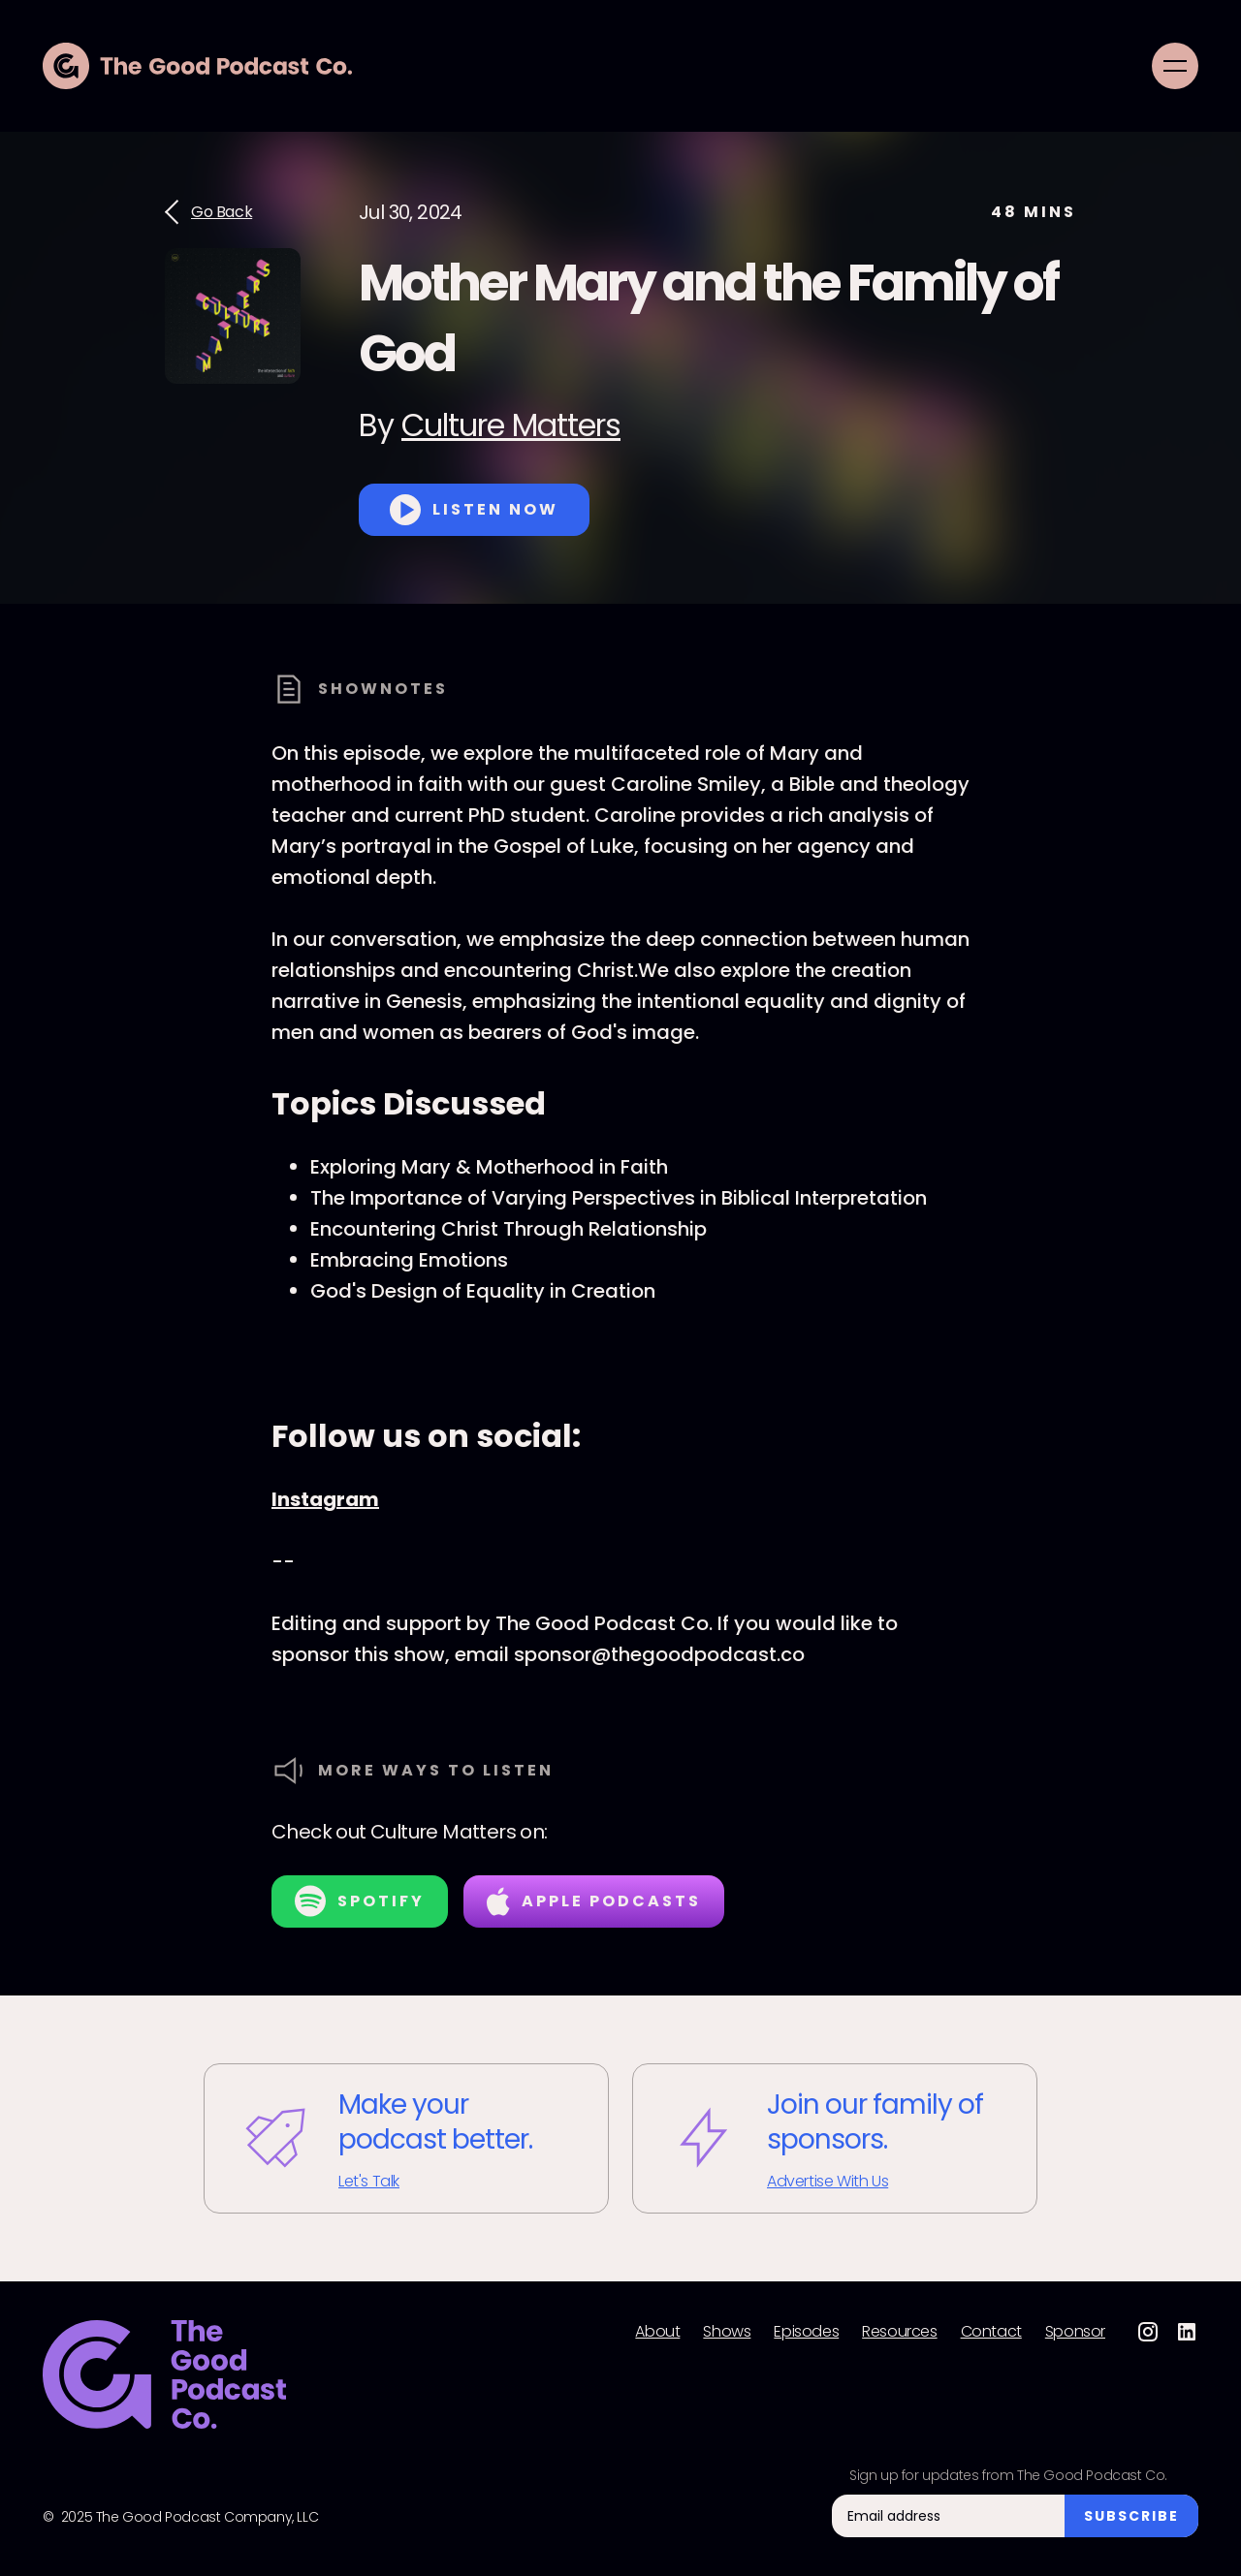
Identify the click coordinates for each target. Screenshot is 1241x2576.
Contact (991, 2332)
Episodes (806, 2332)
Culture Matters (510, 425)
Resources (899, 2332)
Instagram (325, 1499)
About (657, 2332)
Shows (726, 2332)
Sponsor (1075, 2332)
